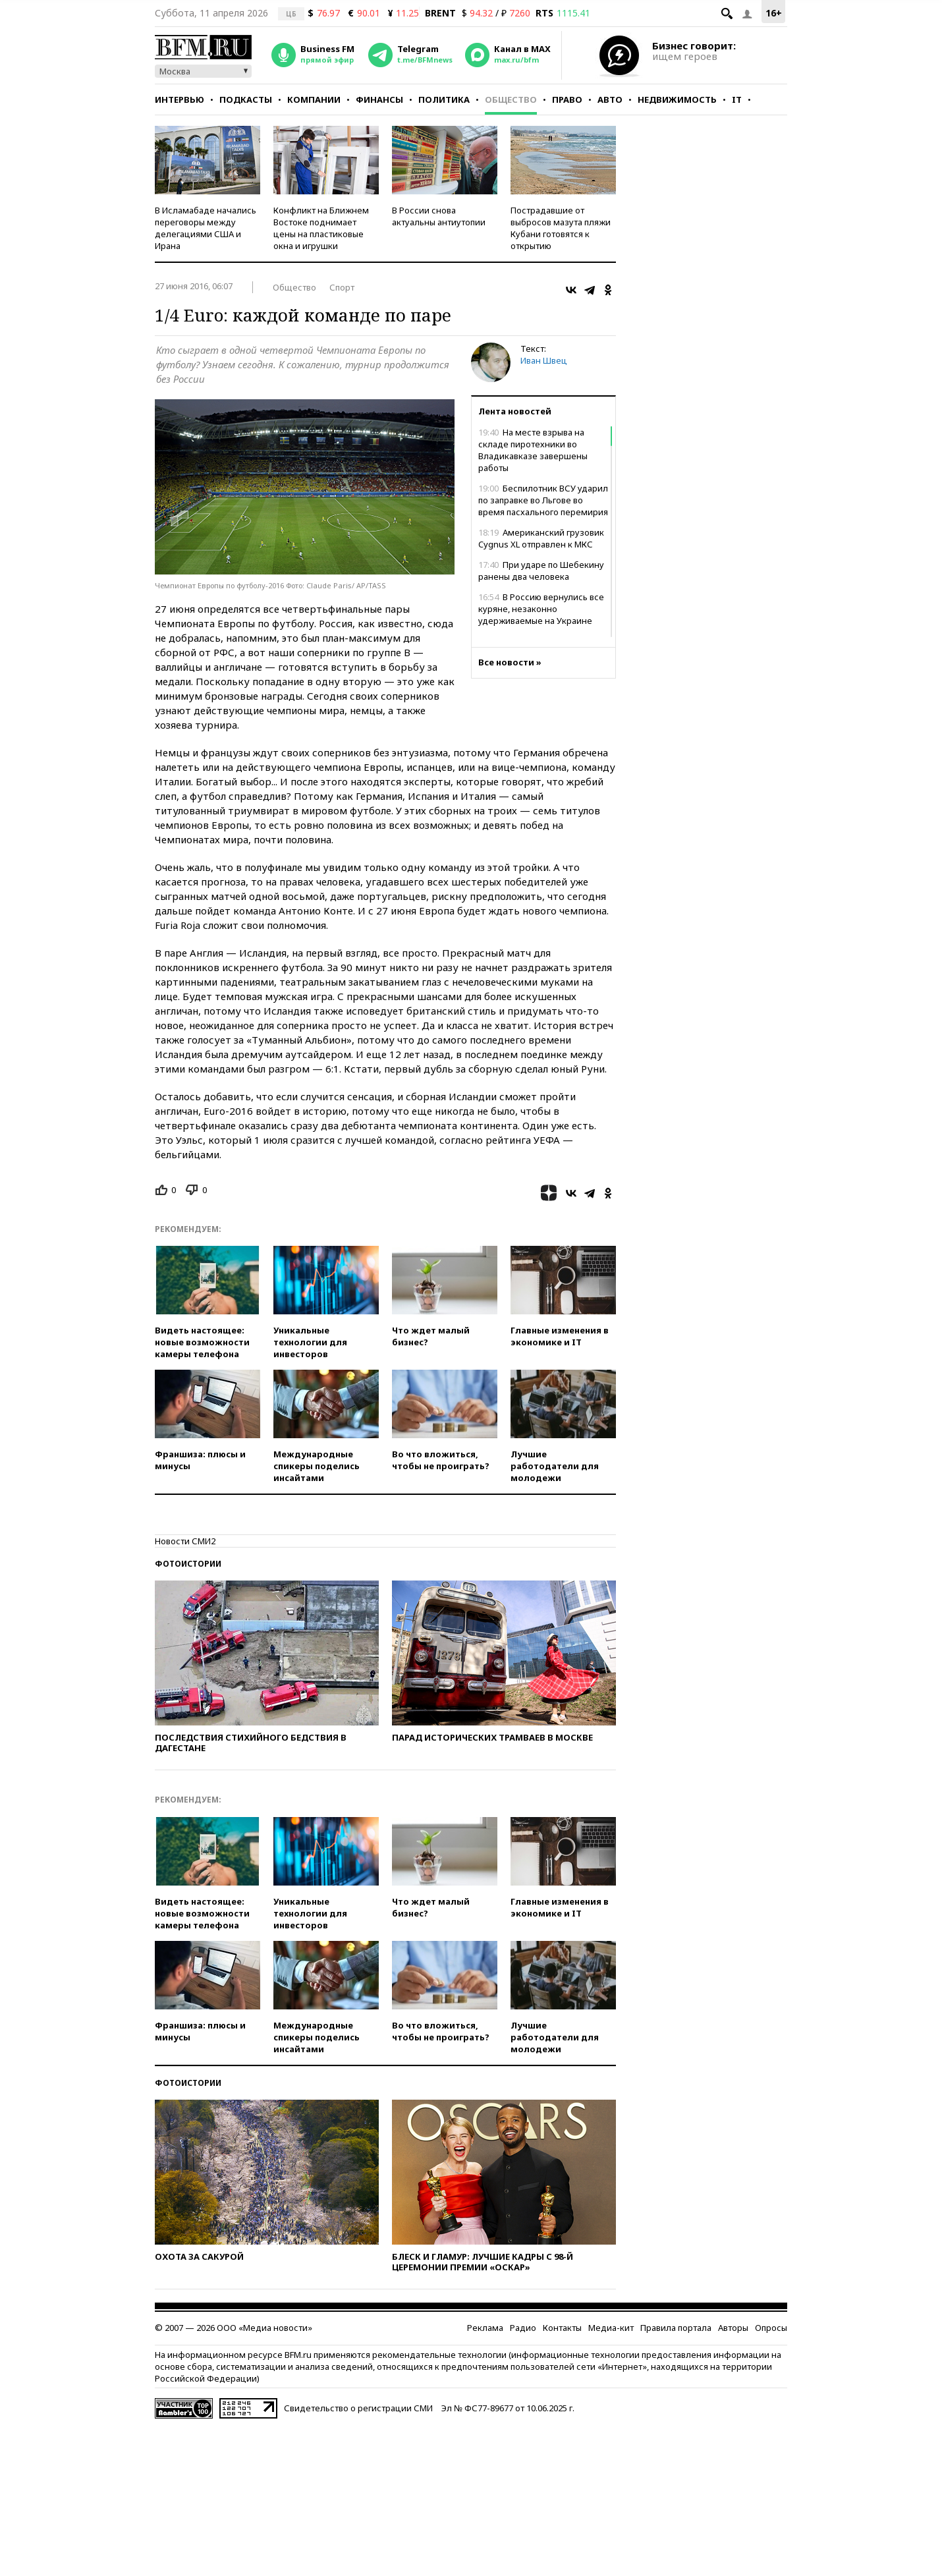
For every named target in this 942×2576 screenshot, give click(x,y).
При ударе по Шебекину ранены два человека (541, 570)
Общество (511, 99)
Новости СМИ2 (185, 1541)
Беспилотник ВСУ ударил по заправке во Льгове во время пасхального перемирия (543, 500)
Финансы (379, 99)
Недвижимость (677, 99)
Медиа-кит (611, 2328)
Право (567, 99)
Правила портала (675, 2328)
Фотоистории (188, 1563)
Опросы (771, 2328)
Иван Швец (543, 360)
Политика (444, 99)
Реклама (485, 2328)
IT (737, 99)
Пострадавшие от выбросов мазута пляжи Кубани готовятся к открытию (561, 228)
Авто (610, 99)
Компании (314, 99)
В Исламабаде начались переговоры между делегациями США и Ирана (205, 228)
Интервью (179, 99)
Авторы (733, 2328)
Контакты (562, 2328)
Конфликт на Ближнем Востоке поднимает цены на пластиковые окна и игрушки (321, 228)
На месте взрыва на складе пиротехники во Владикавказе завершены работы (533, 450)
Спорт (341, 287)
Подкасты (245, 99)
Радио (523, 2328)
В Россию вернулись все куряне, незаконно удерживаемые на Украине (541, 609)
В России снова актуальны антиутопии (438, 216)
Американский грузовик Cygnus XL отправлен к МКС (541, 538)
